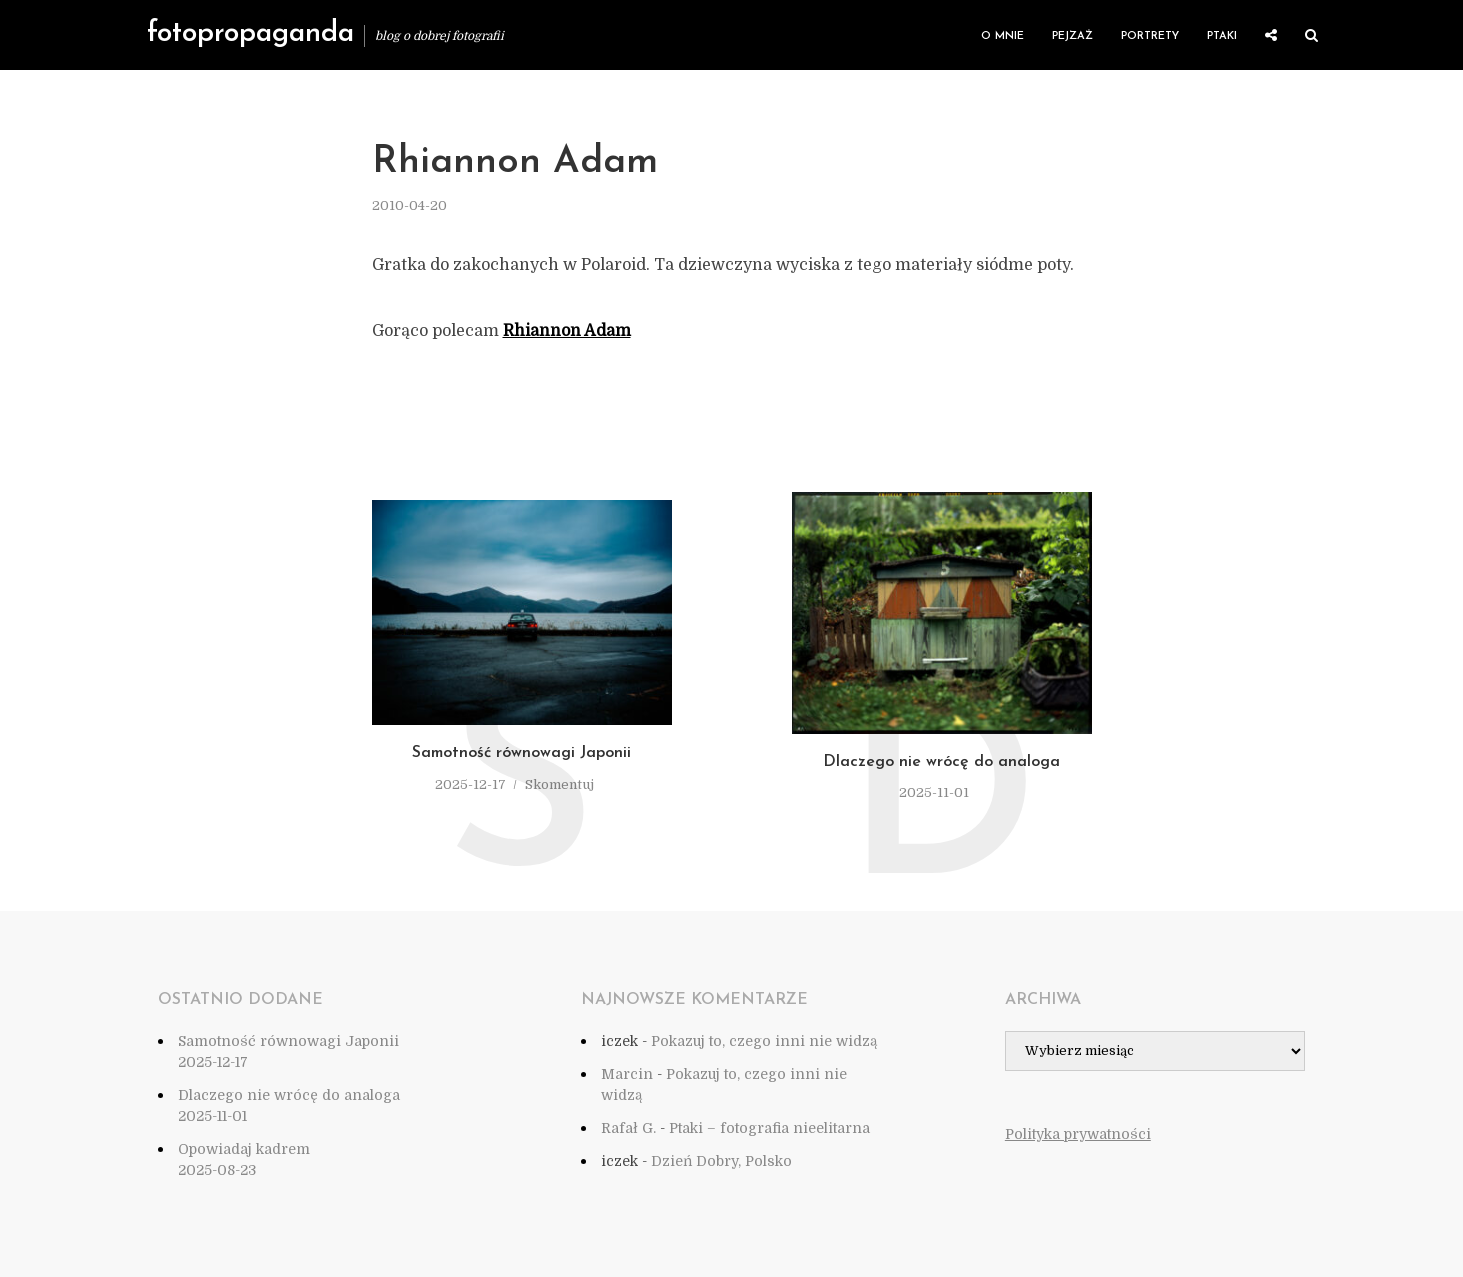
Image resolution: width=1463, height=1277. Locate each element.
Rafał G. (628, 1128)
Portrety (1150, 36)
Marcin (627, 1074)
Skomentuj (559, 784)
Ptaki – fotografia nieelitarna (769, 1128)
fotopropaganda (250, 34)
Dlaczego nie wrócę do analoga (941, 762)
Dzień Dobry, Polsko (721, 1161)
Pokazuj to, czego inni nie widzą (764, 1041)
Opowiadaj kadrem (244, 1149)
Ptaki (1222, 36)
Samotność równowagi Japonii (521, 753)
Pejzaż (1072, 36)
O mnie (1002, 36)
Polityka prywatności (1078, 1134)
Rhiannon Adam (567, 331)
